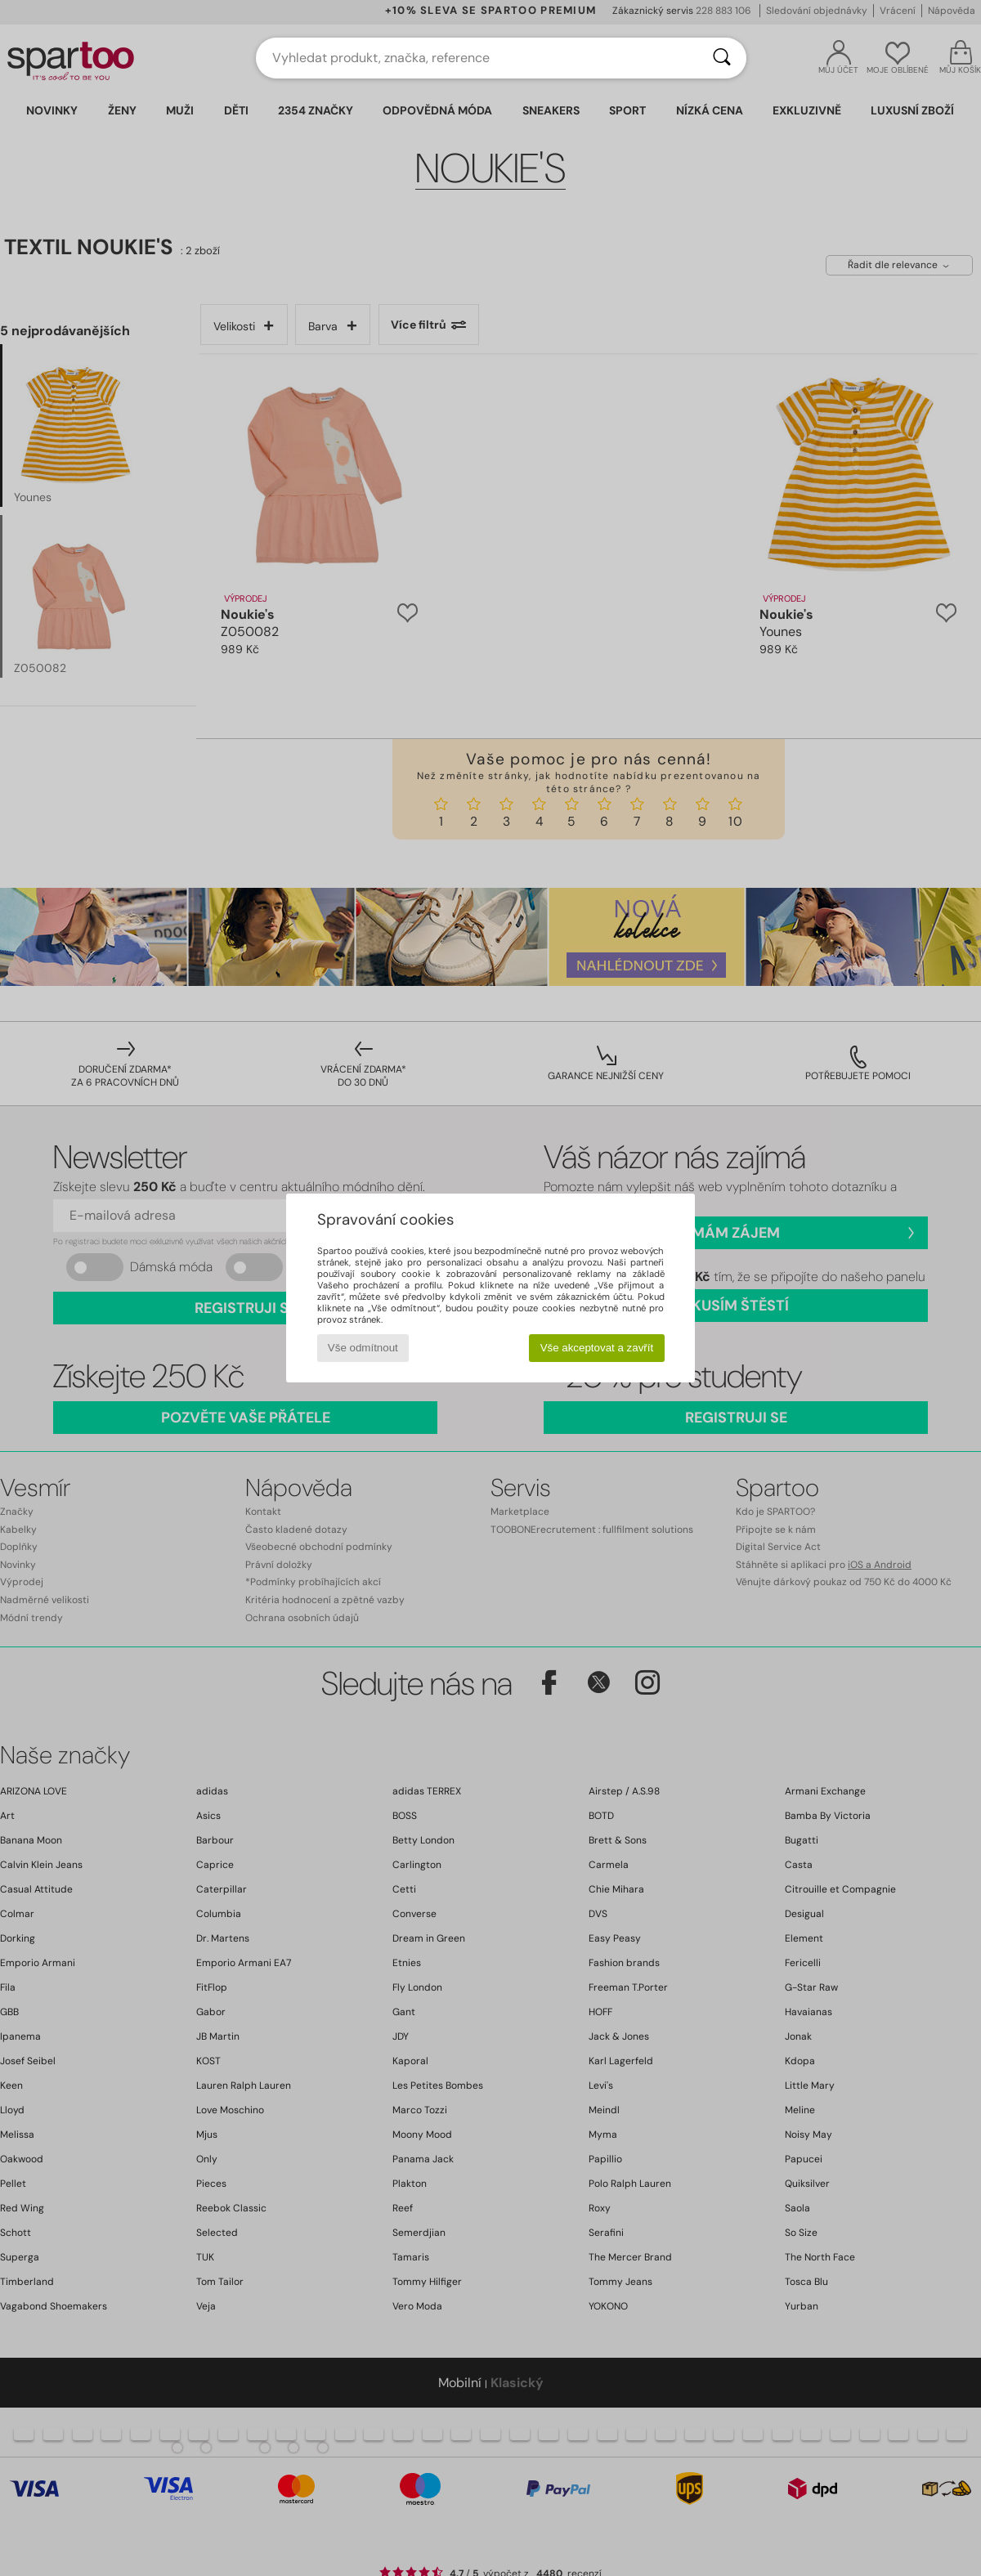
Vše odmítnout (363, 1348)
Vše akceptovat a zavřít (597, 1348)
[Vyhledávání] (722, 58)
